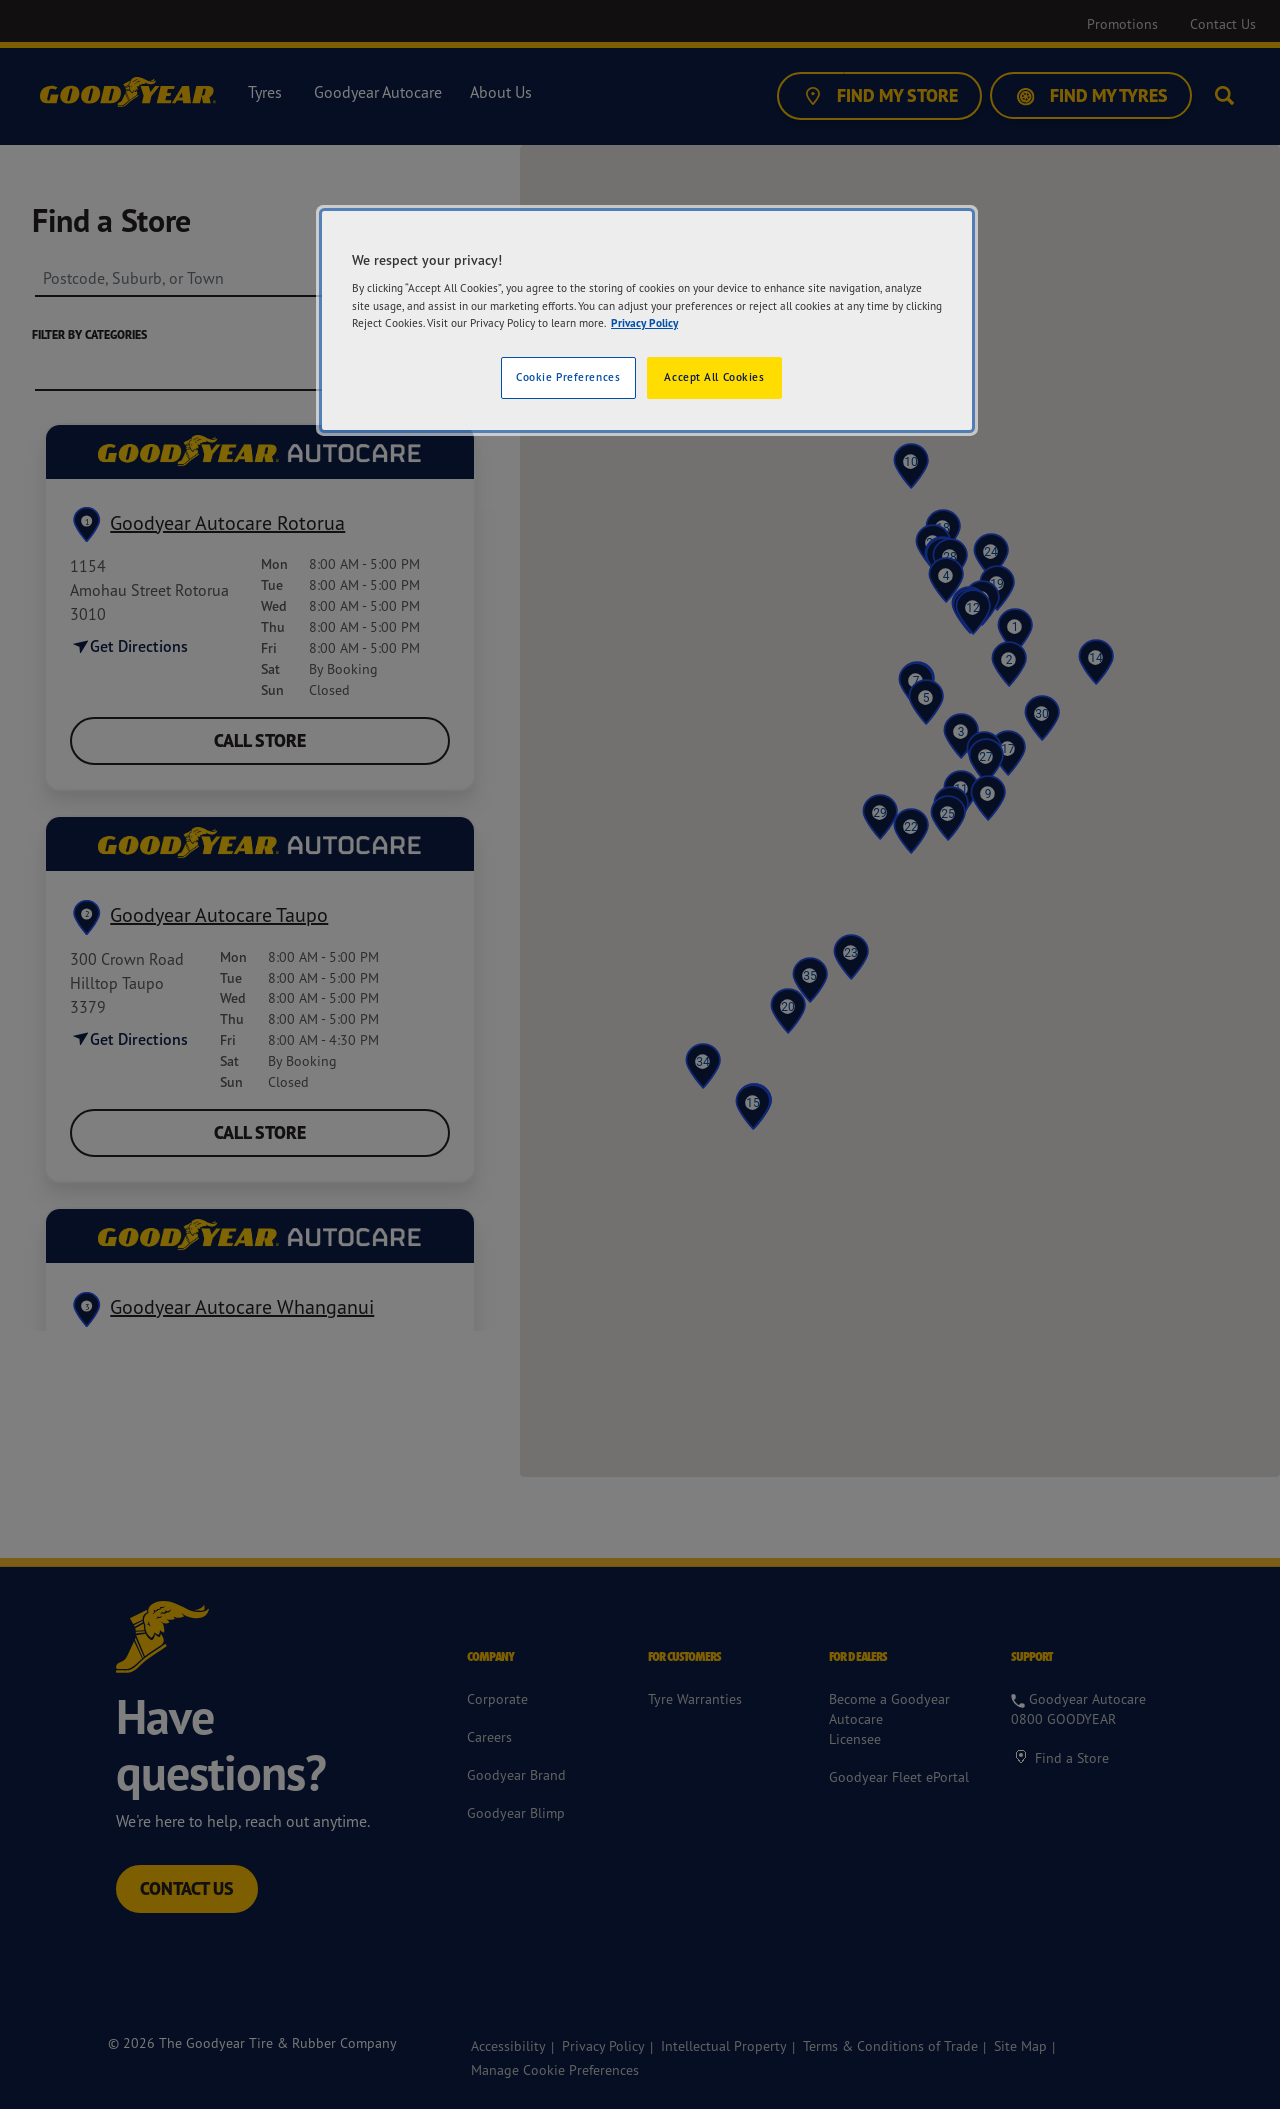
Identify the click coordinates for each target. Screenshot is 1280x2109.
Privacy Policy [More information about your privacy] (644, 323)
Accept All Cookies (714, 377)
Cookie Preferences (568, 377)
